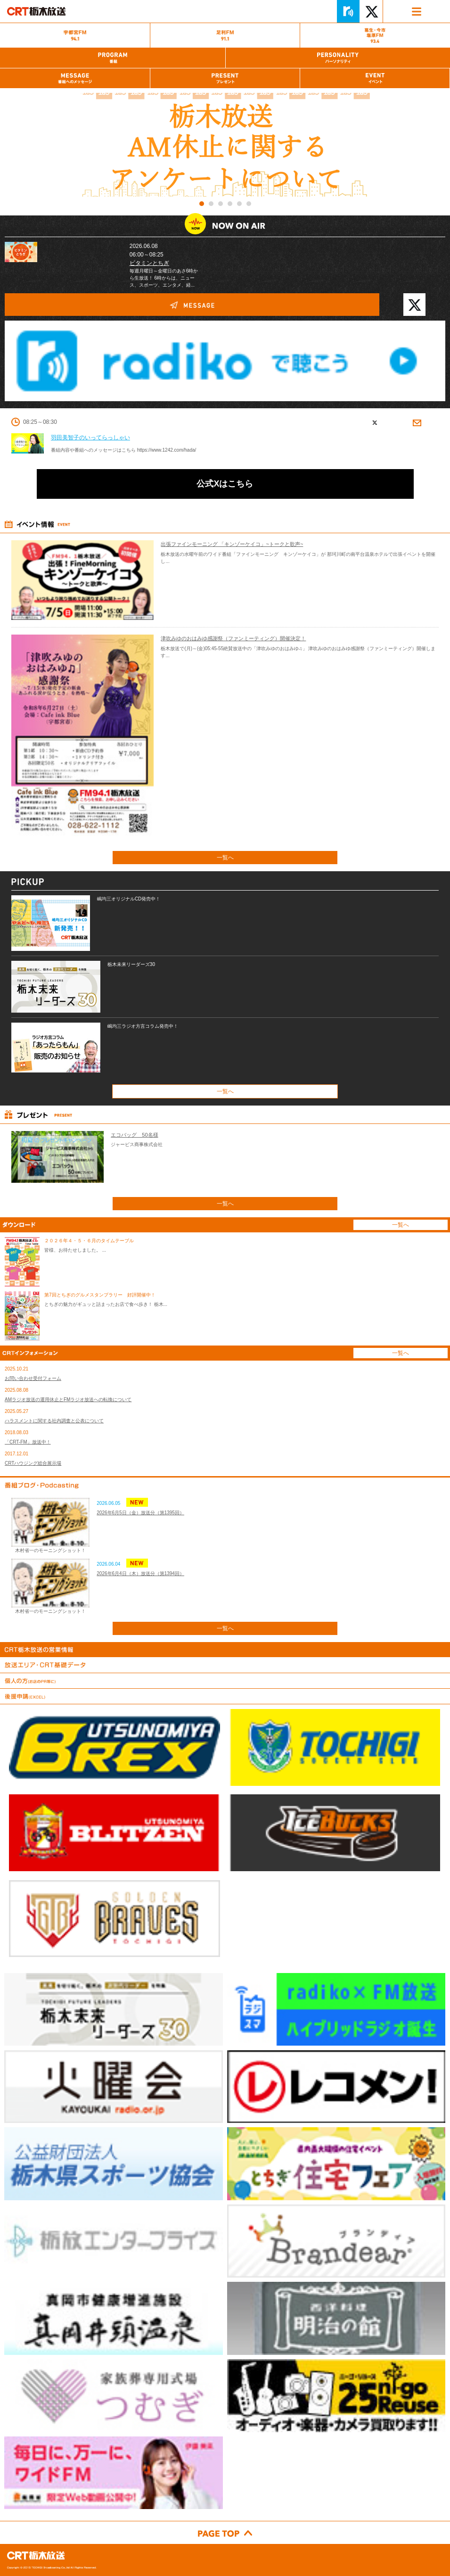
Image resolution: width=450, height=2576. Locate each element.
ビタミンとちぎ (149, 263)
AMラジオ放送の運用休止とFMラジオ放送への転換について (68, 1399)
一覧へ (225, 857)
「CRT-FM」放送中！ (28, 1442)
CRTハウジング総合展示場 (33, 1463)
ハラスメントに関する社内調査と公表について (54, 1420)
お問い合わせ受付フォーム (33, 1378)
